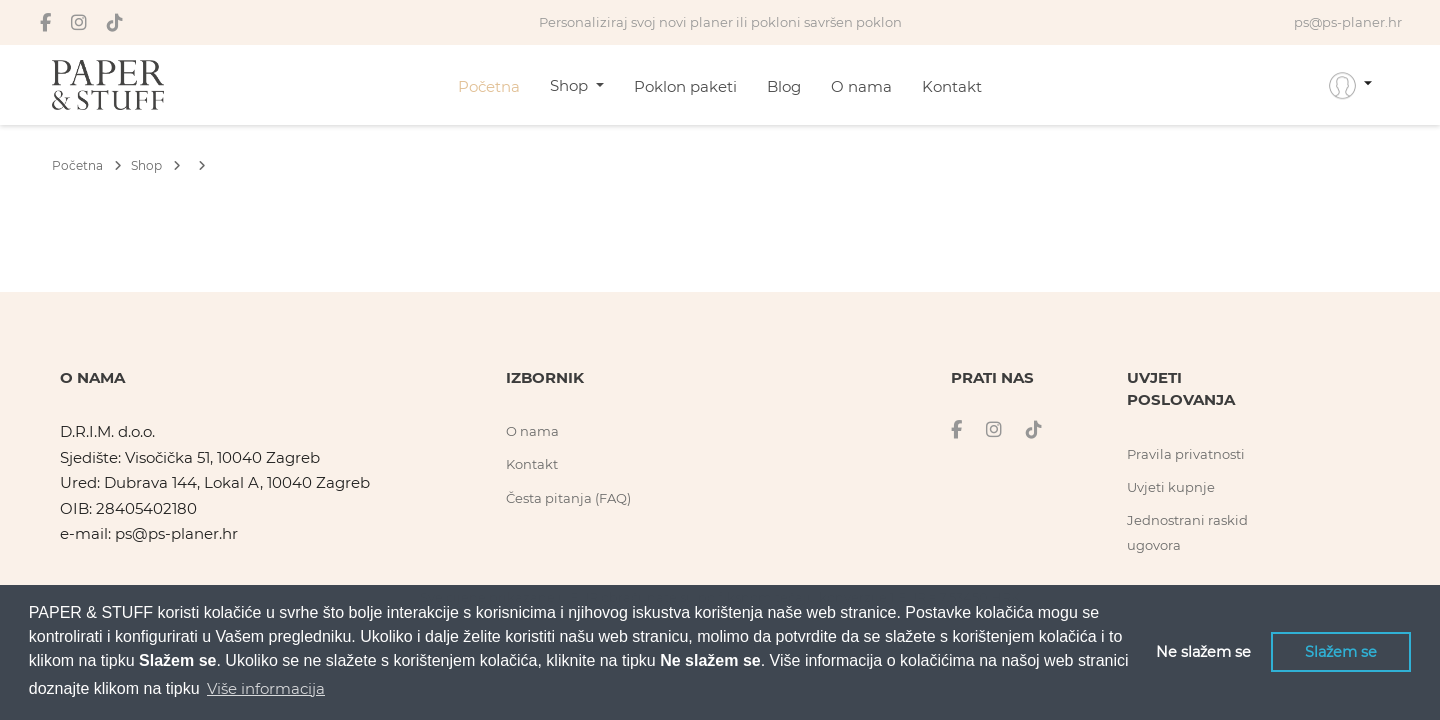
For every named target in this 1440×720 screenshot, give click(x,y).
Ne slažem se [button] (1203, 652)
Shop (156, 165)
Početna (489, 86)
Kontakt (952, 86)
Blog (784, 86)
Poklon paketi (685, 86)
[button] (1350, 85)
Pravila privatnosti (1186, 454)
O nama (861, 86)
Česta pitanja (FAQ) (568, 498)
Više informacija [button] (266, 688)
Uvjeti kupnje (1171, 487)
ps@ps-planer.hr (176, 533)
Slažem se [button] (1341, 652)
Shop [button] (571, 85)
